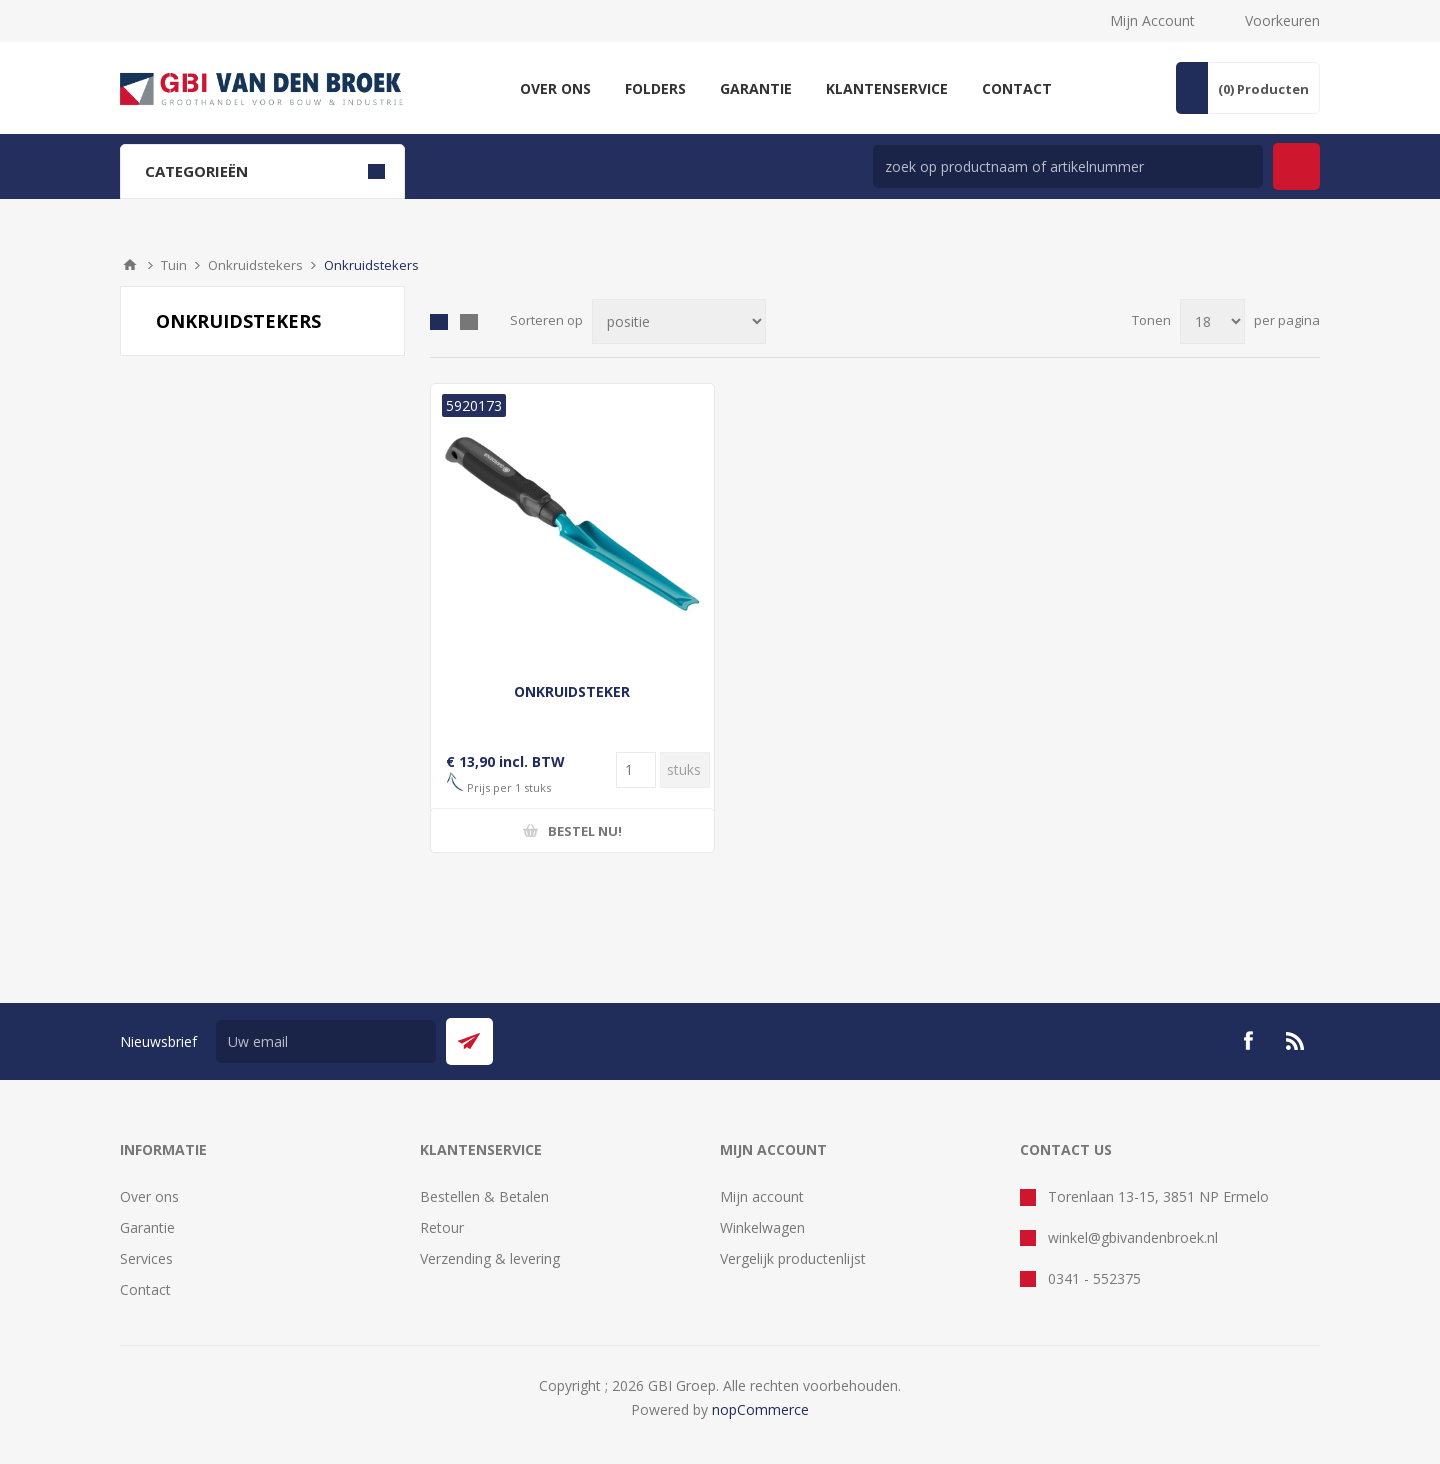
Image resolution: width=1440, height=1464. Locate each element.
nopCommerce (760, 1409)
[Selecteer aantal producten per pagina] (1212, 321)
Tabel (439, 322)
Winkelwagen (762, 1227)
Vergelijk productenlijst (793, 1258)
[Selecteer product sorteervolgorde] (679, 321)
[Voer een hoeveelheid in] (636, 770)
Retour (442, 1227)
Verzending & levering (490, 1258)
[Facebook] (1248, 1041)
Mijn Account (1152, 20)
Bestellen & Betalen (484, 1196)
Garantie (147, 1227)
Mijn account (762, 1196)
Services (146, 1258)
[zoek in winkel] (1068, 166)
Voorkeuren (1282, 20)
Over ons (149, 1196)
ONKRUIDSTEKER (572, 691)
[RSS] (1296, 1041)
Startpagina (130, 265)
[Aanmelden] (326, 1041)
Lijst (469, 322)
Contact (145, 1289)
